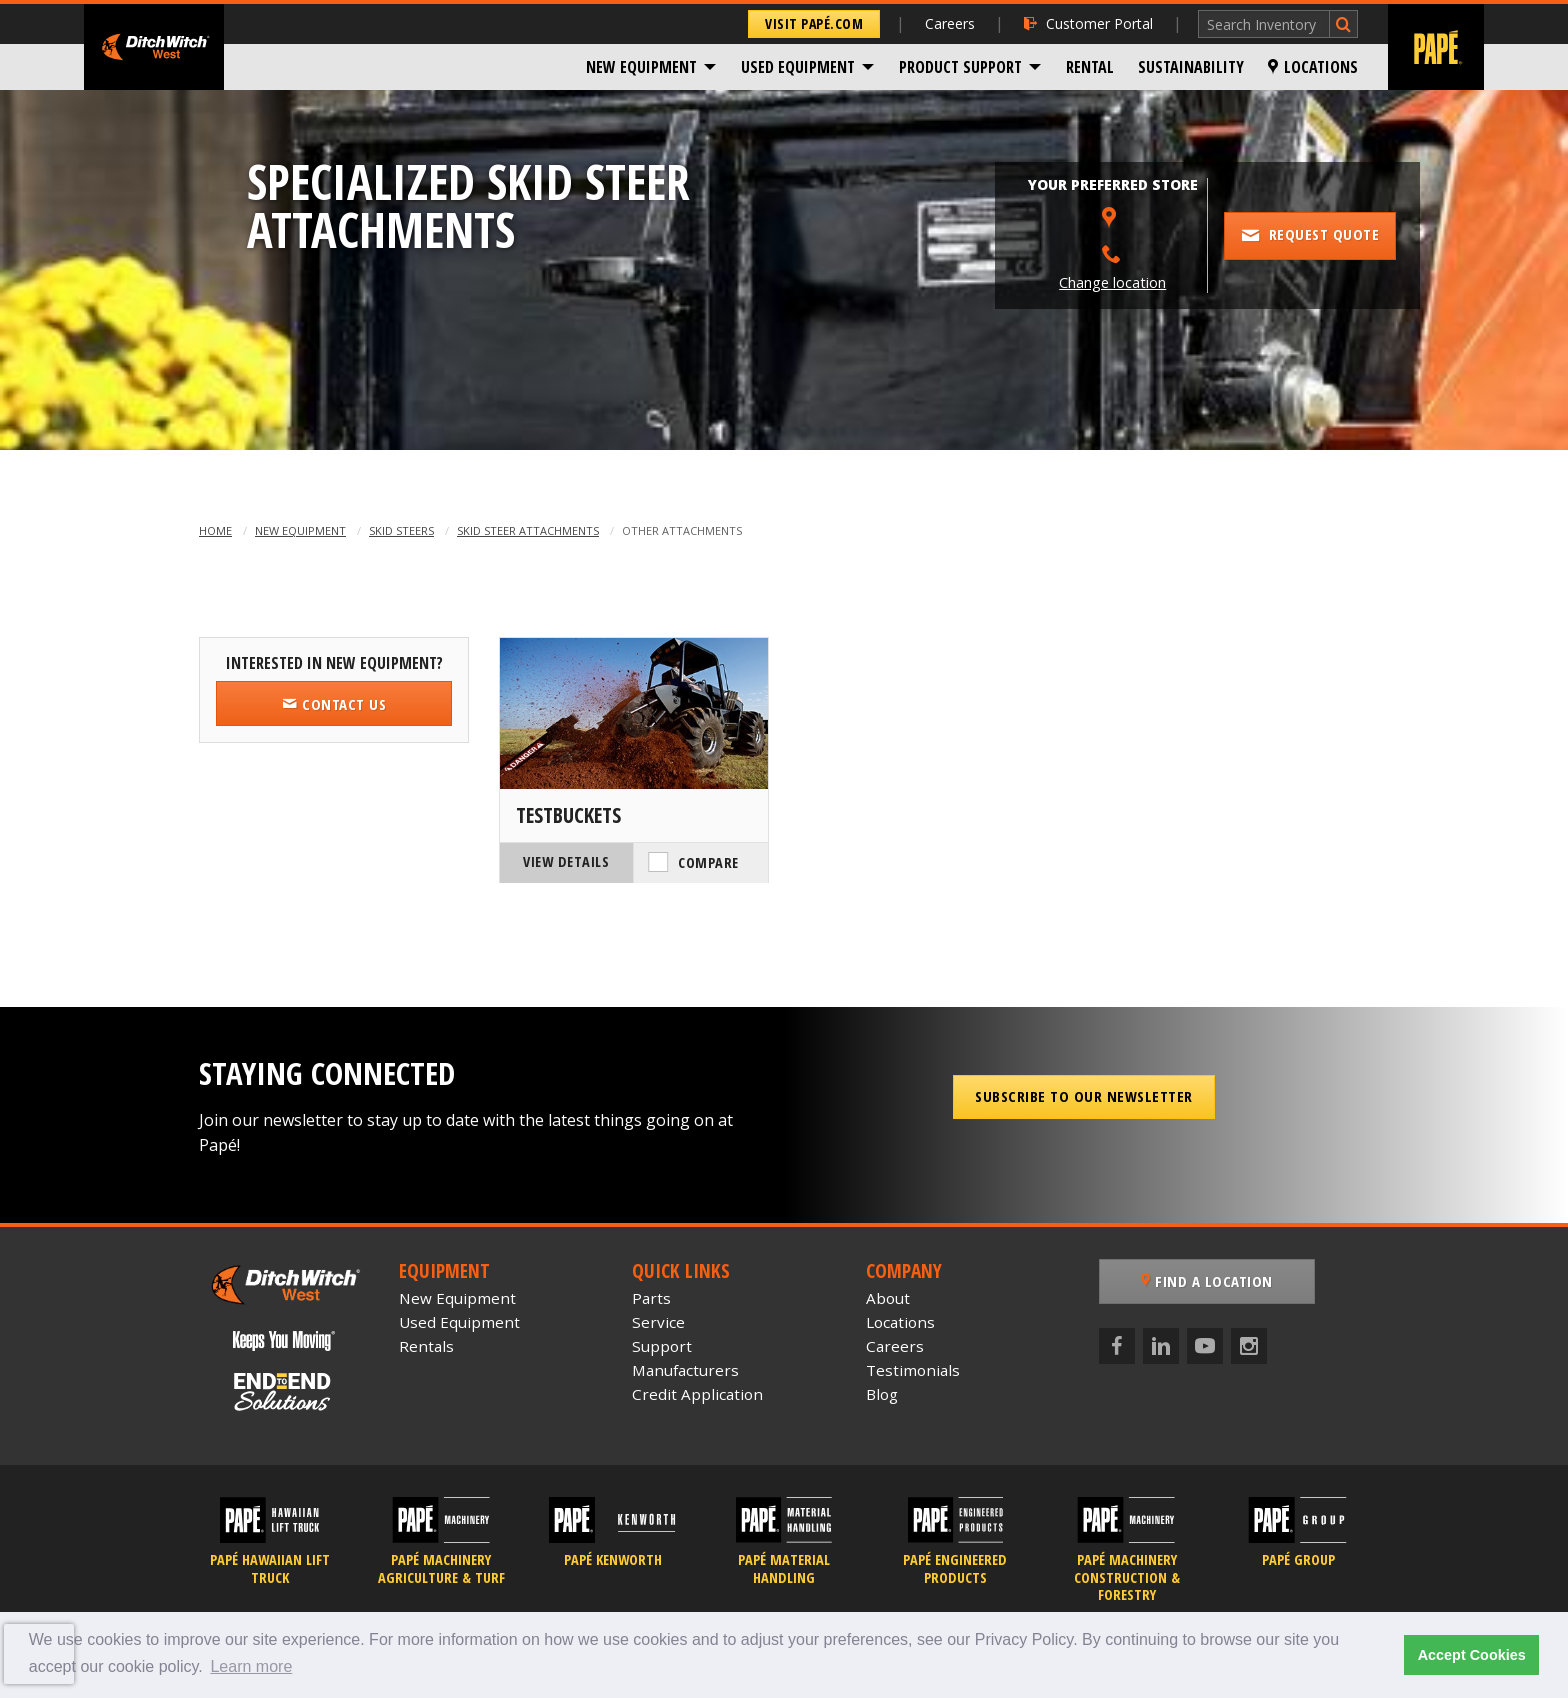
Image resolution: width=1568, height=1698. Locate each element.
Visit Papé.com (814, 23)
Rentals (426, 1346)
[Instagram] (1249, 1346)
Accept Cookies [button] (1472, 1655)
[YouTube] (1205, 1346)
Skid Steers (401, 530)
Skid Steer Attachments (528, 530)
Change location (1112, 282)
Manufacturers (685, 1370)
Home (215, 530)
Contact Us (334, 704)
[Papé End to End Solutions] (284, 1392)
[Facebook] (1117, 1346)
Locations (1313, 67)
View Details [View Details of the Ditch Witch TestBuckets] (566, 861)
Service (658, 1322)
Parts (651, 1298)
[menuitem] (651, 67)
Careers (950, 23)
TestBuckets (568, 815)
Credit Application (697, 1394)
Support (662, 1346)
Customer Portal (1088, 23)
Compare (708, 862)
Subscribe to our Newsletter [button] (1084, 1096)
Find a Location (1207, 1281)
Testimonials (913, 1370)
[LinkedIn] (1161, 1346)
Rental (1090, 67)
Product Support (960, 67)
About (888, 1298)
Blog (882, 1394)
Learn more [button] (251, 1666)
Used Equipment (798, 67)
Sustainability (1191, 67)
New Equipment (641, 67)
